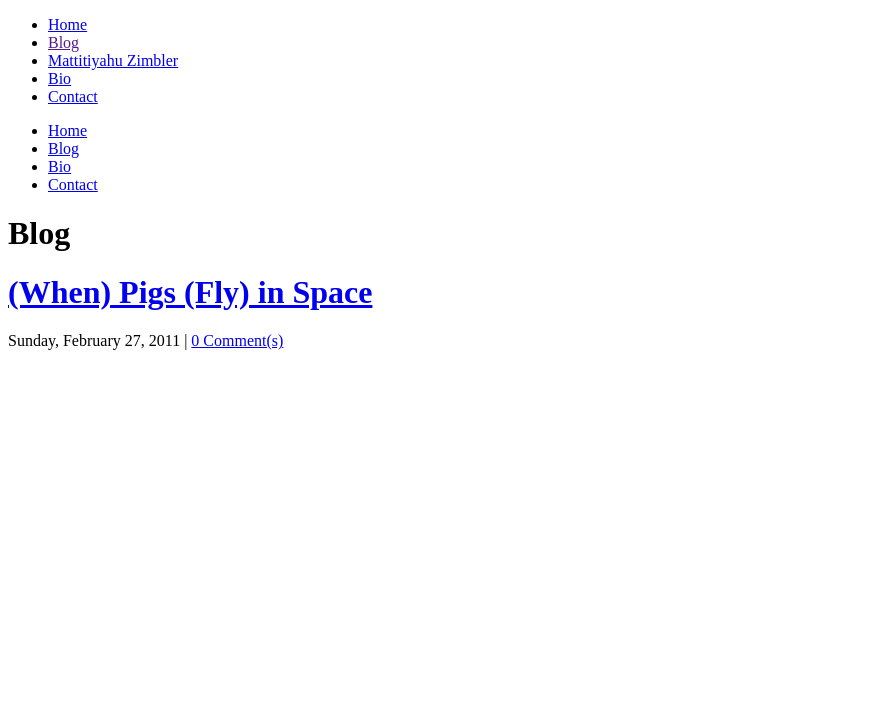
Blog (63, 42)
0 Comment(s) (237, 340)
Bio (59, 78)
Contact (73, 96)
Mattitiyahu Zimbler (113, 60)
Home (67, 24)
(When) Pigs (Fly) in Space (190, 292)
